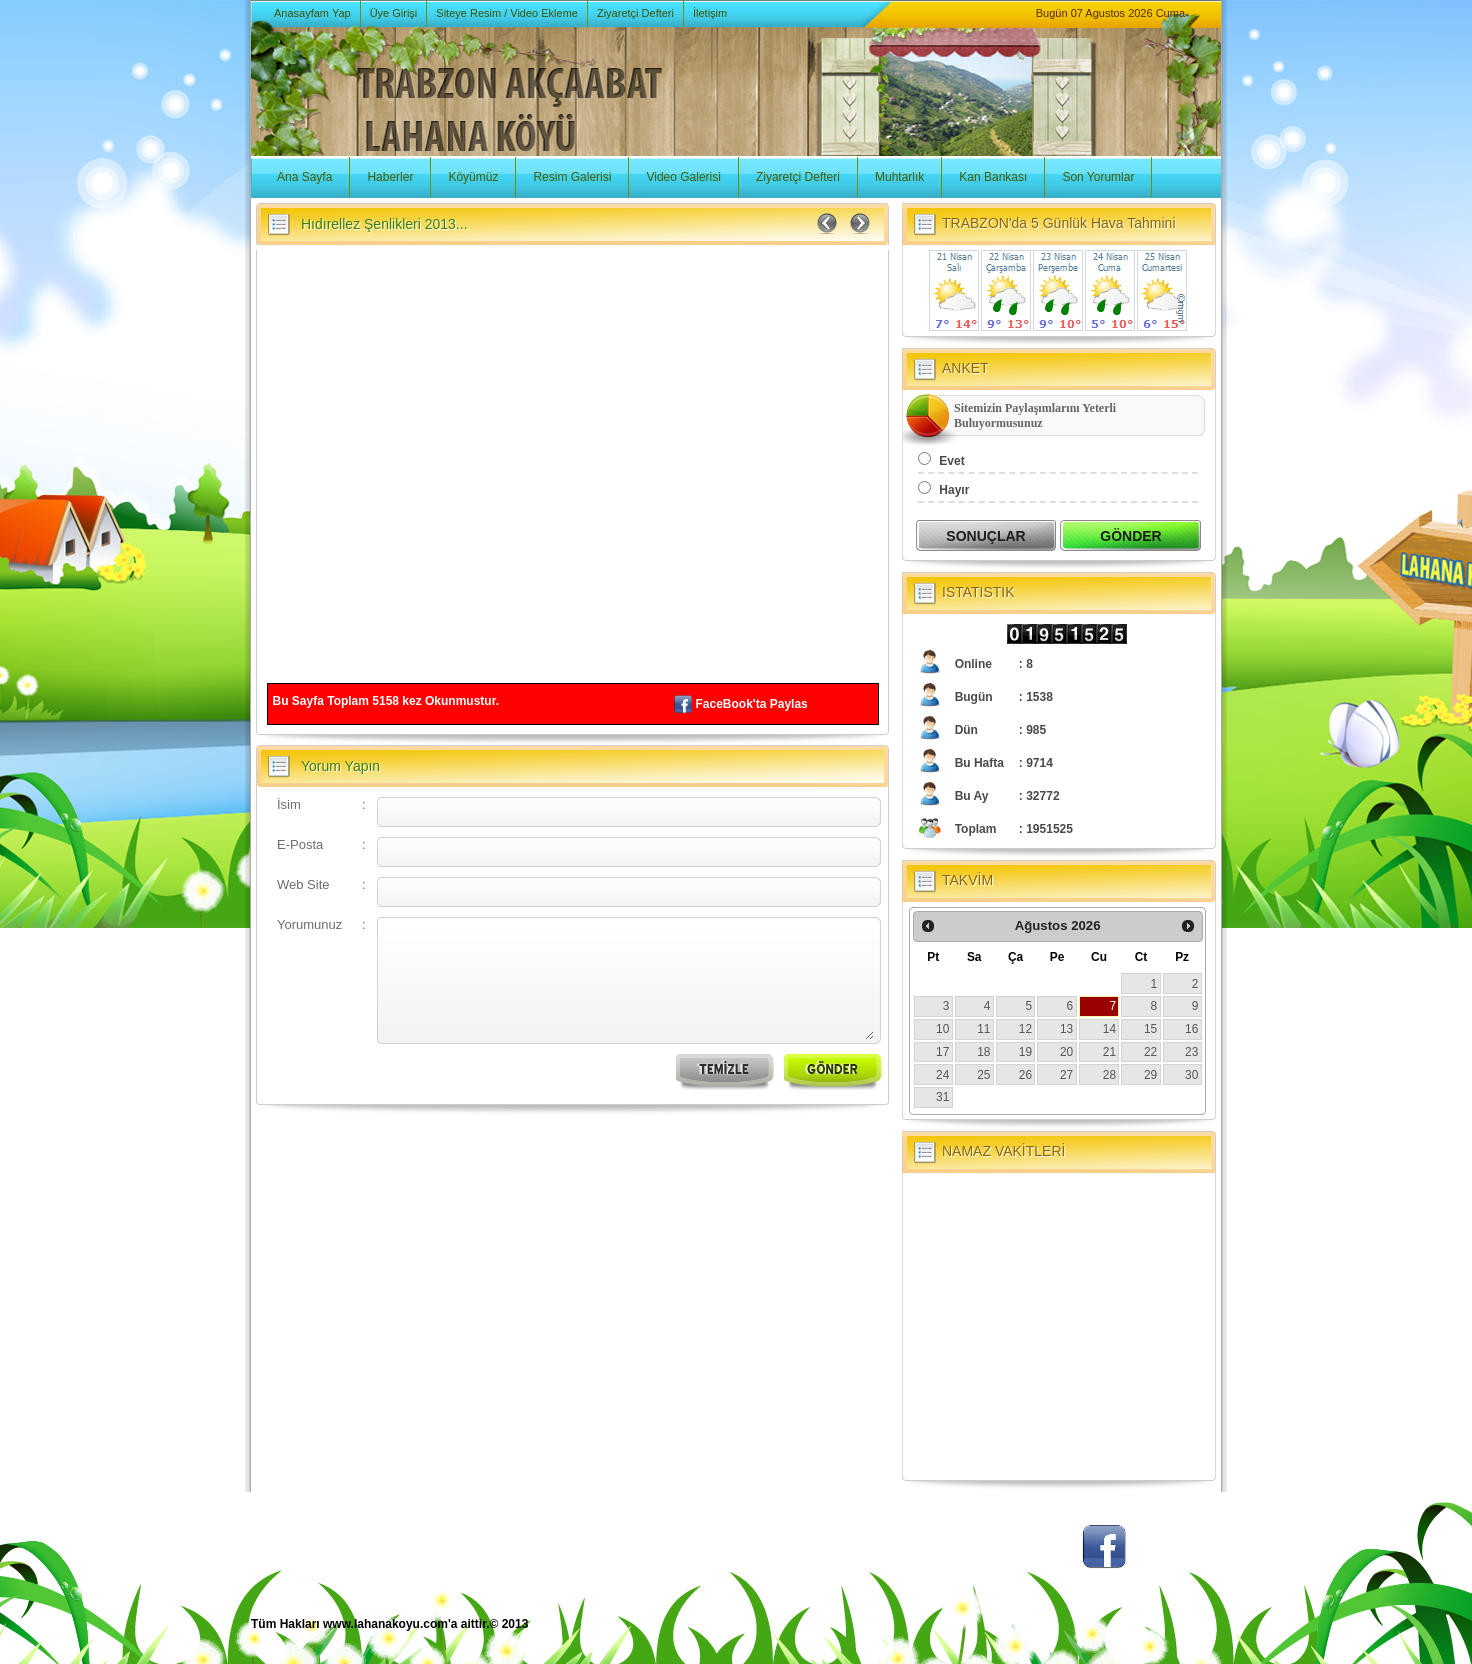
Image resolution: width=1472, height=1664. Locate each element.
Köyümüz (473, 177)
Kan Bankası (993, 177)
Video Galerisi (683, 177)
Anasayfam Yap (312, 13)
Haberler (390, 177)
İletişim (710, 13)
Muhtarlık (899, 177)
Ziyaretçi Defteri (635, 13)
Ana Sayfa (304, 177)
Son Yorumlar (1098, 177)
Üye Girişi (394, 13)
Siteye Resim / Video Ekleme (507, 13)
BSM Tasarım (1138, 1634)
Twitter (1031, 1557)
